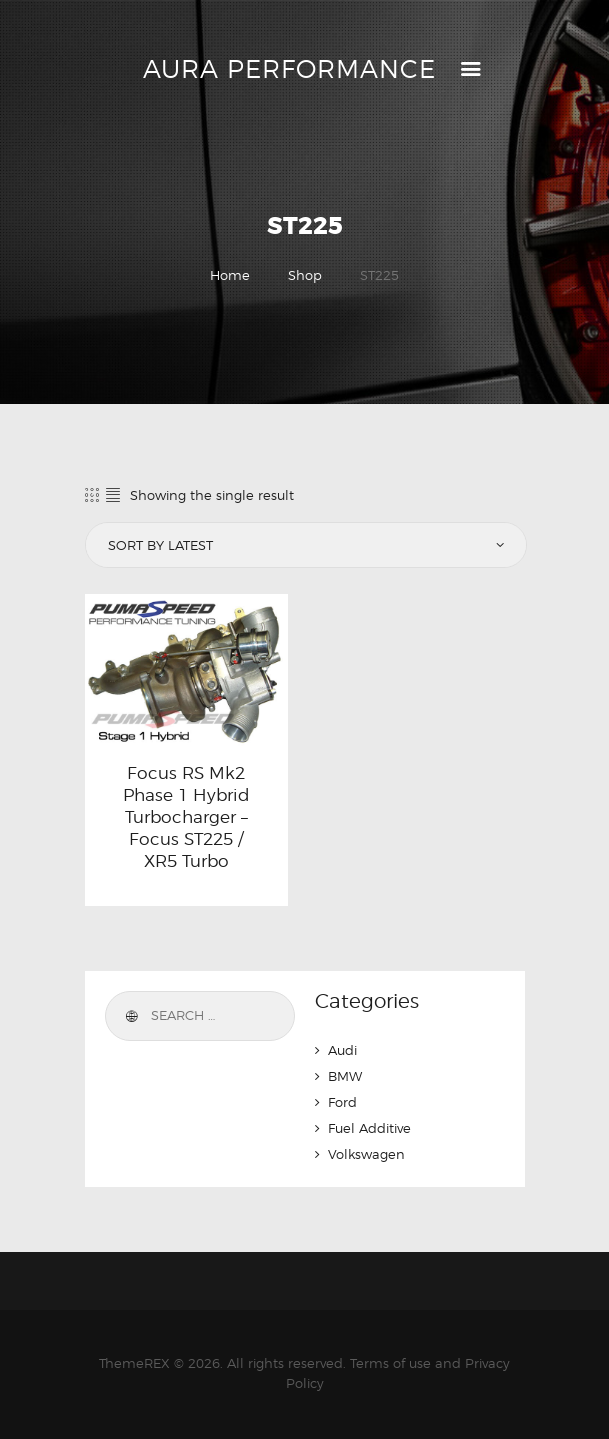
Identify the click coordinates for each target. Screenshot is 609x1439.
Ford (342, 1102)
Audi (342, 1050)
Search (131, 1016)
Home (230, 275)
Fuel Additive (369, 1128)
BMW (345, 1076)
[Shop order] (304, 545)
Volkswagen (366, 1154)
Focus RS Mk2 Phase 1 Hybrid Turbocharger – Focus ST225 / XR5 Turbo (186, 817)
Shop (305, 275)
